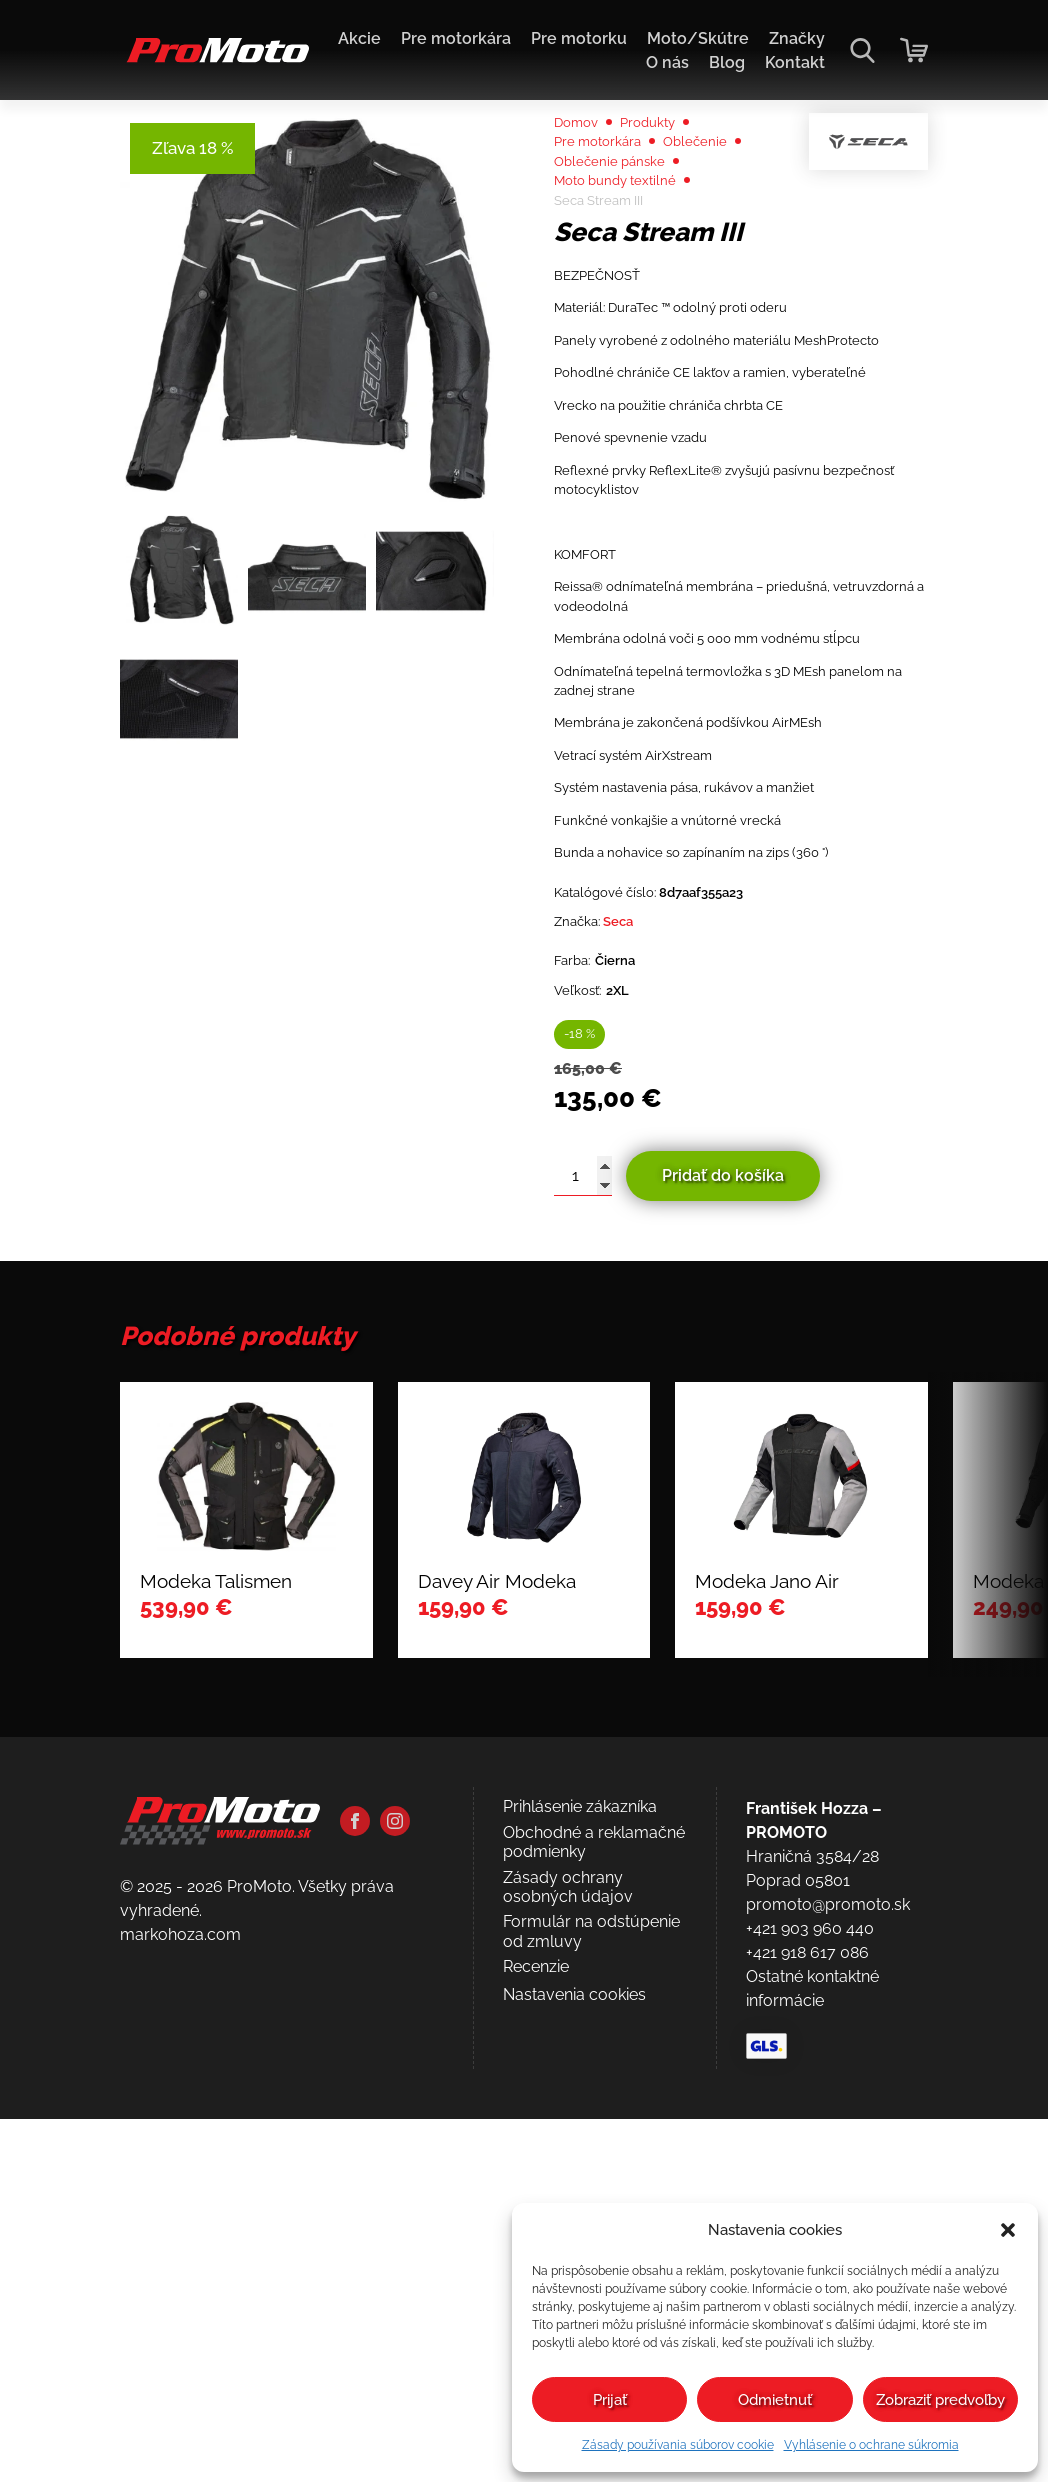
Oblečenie (720, 195)
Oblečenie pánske (619, 219)
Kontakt (795, 62)
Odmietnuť (775, 2400)
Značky (797, 38)
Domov (581, 171)
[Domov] (214, 60)
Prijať (610, 2400)
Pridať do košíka (723, 1526)
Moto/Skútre (698, 38)
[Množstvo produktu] (583, 1527)
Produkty (665, 171)
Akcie (359, 38)
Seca (634, 1247)
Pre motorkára (456, 38)
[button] (1008, 2230)
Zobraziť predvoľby (940, 2400)
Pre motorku (579, 38)
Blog (727, 62)
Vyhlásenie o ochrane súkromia (871, 2445)
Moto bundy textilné (627, 243)
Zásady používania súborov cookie (678, 2445)
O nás (667, 62)
